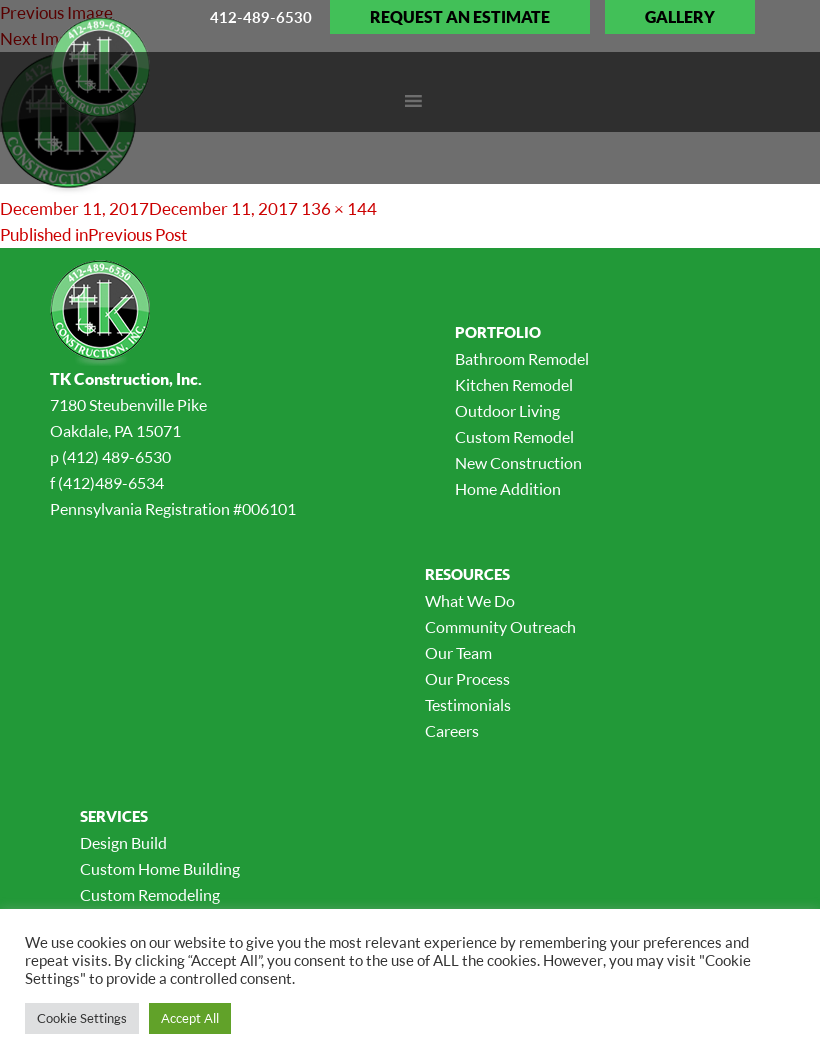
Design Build (123, 843)
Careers (452, 731)
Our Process (467, 679)
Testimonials (468, 705)
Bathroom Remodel (522, 359)
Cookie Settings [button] (82, 1018)
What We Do (470, 601)
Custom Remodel (514, 437)
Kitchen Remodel (514, 385)
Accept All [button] (190, 1018)
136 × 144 (339, 208)
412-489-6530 (261, 17)
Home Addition (508, 489)
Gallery (680, 17)
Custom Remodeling (150, 895)
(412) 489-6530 (116, 457)
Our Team (458, 653)
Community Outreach (500, 627)
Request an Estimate (460, 17)
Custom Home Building (160, 869)
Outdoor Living (507, 411)
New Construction (518, 463)
